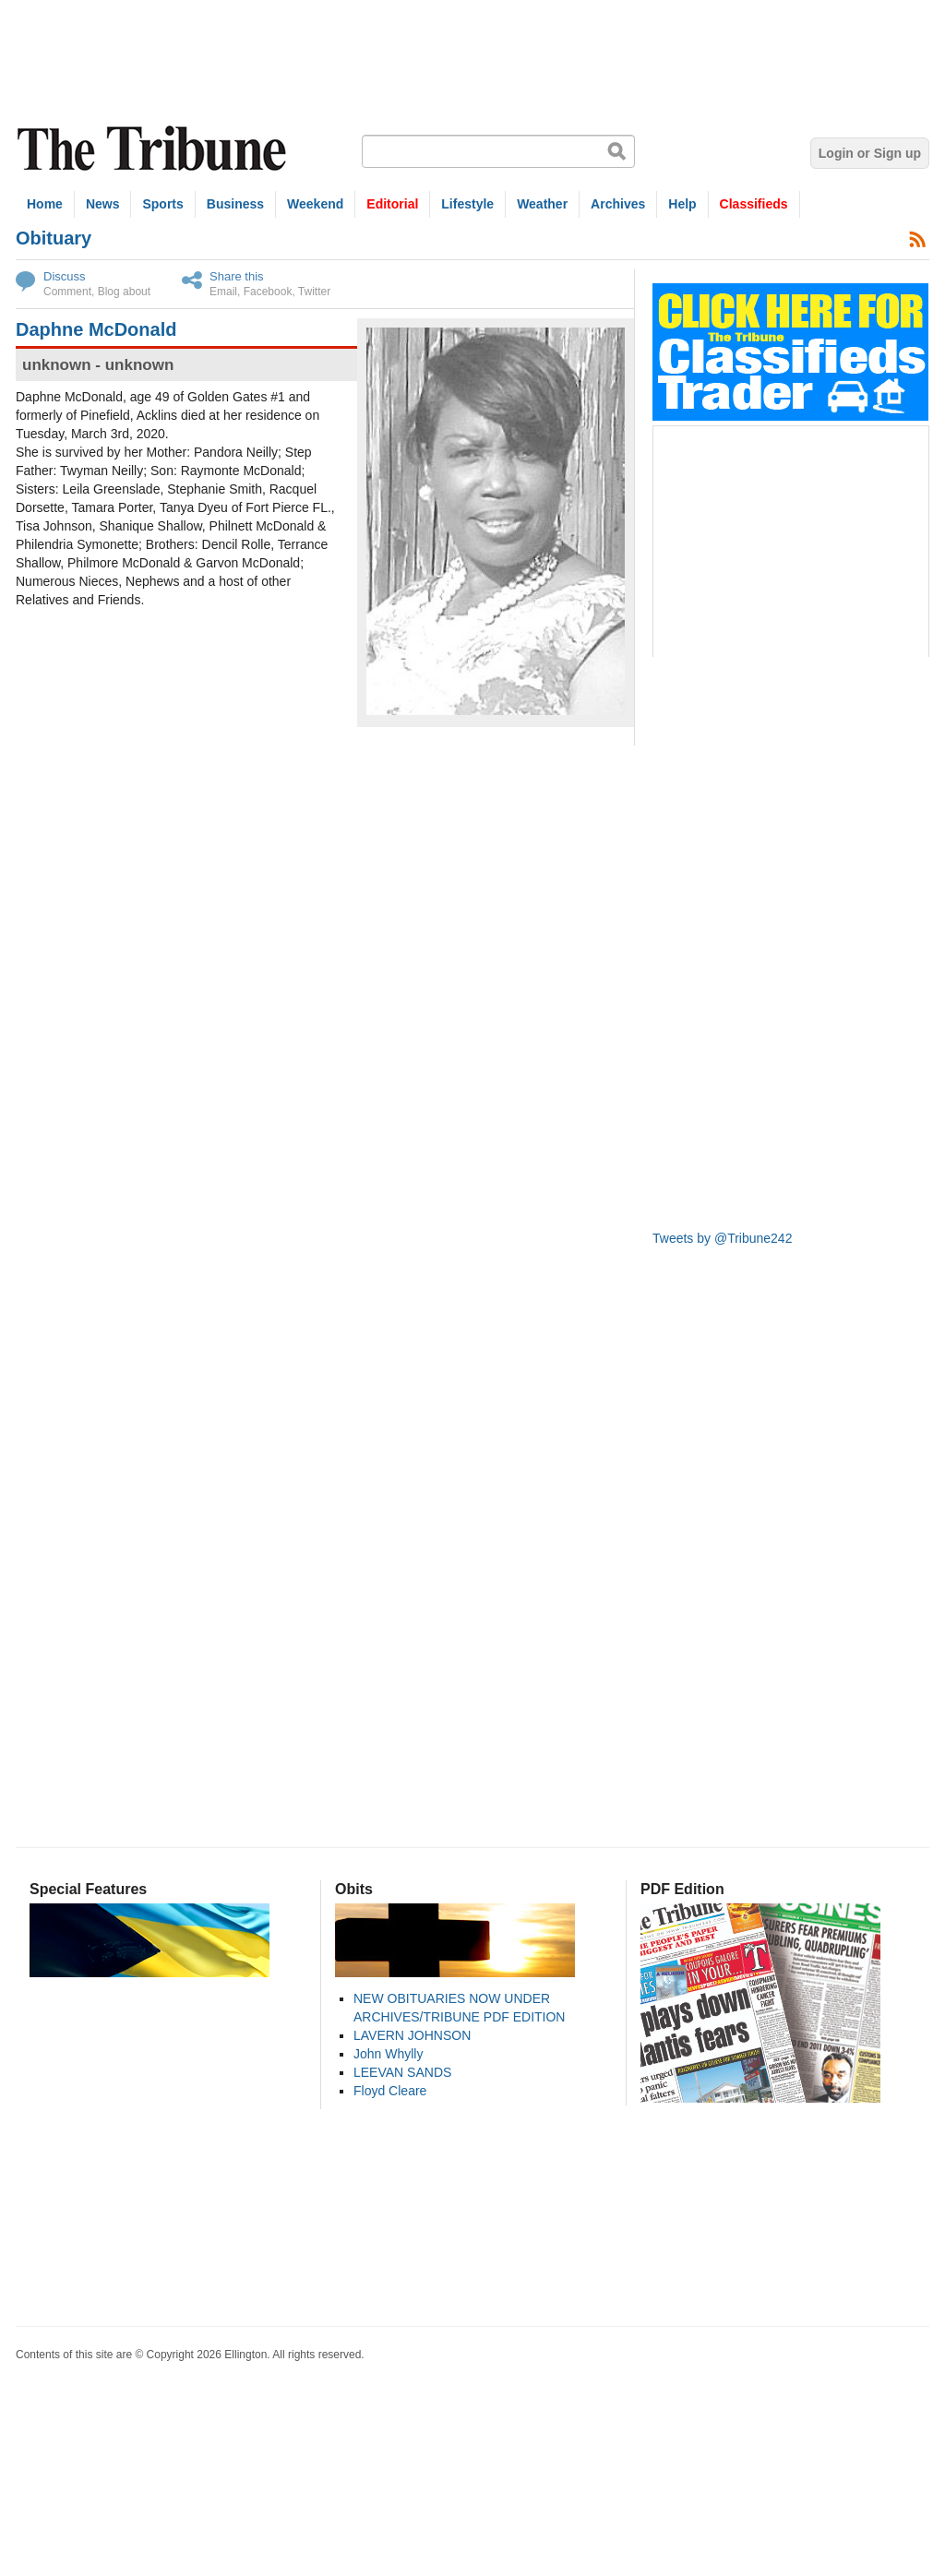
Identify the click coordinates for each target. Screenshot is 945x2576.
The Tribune (154, 149)
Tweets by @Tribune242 (722, 1238)
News (103, 204)
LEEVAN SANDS (402, 2072)
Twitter (314, 291)
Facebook (268, 291)
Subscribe (917, 238)
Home (45, 204)
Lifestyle (467, 204)
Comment (67, 291)
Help (682, 204)
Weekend (315, 204)
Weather (542, 204)
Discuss (64, 276)
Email (223, 291)
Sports (162, 204)
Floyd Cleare (389, 2090)
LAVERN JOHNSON (412, 2035)
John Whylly (388, 2053)
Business (235, 204)
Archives (618, 204)
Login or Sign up (870, 153)
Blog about (124, 291)
